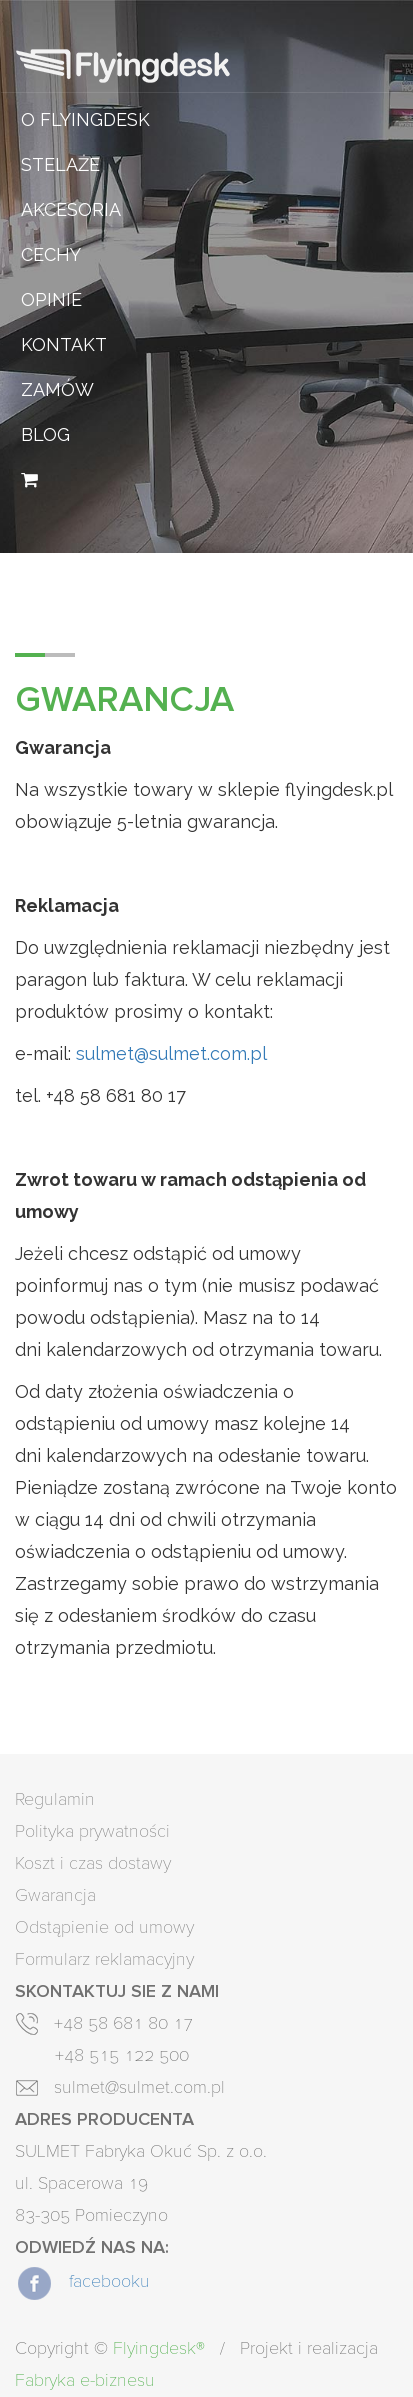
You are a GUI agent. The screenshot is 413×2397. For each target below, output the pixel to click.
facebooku (82, 2282)
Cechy (51, 254)
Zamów (57, 389)
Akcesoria (71, 209)
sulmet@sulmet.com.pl (171, 1053)
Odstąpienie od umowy (104, 1928)
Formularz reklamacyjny (104, 1960)
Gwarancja (55, 1896)
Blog (45, 434)
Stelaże (60, 164)
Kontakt (64, 344)
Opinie (51, 299)
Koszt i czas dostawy (93, 1864)
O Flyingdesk (85, 119)
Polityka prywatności (92, 1832)
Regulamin (55, 1800)
